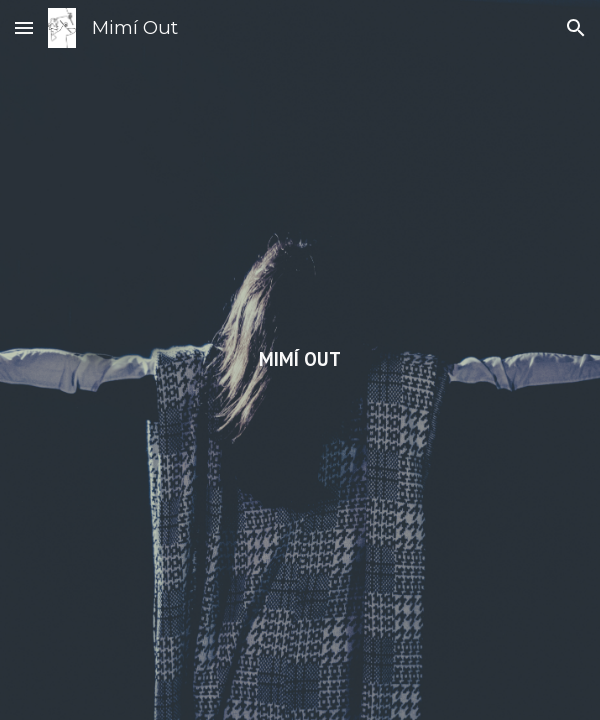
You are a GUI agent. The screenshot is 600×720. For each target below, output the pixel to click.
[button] (24, 27)
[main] (300, 360)
